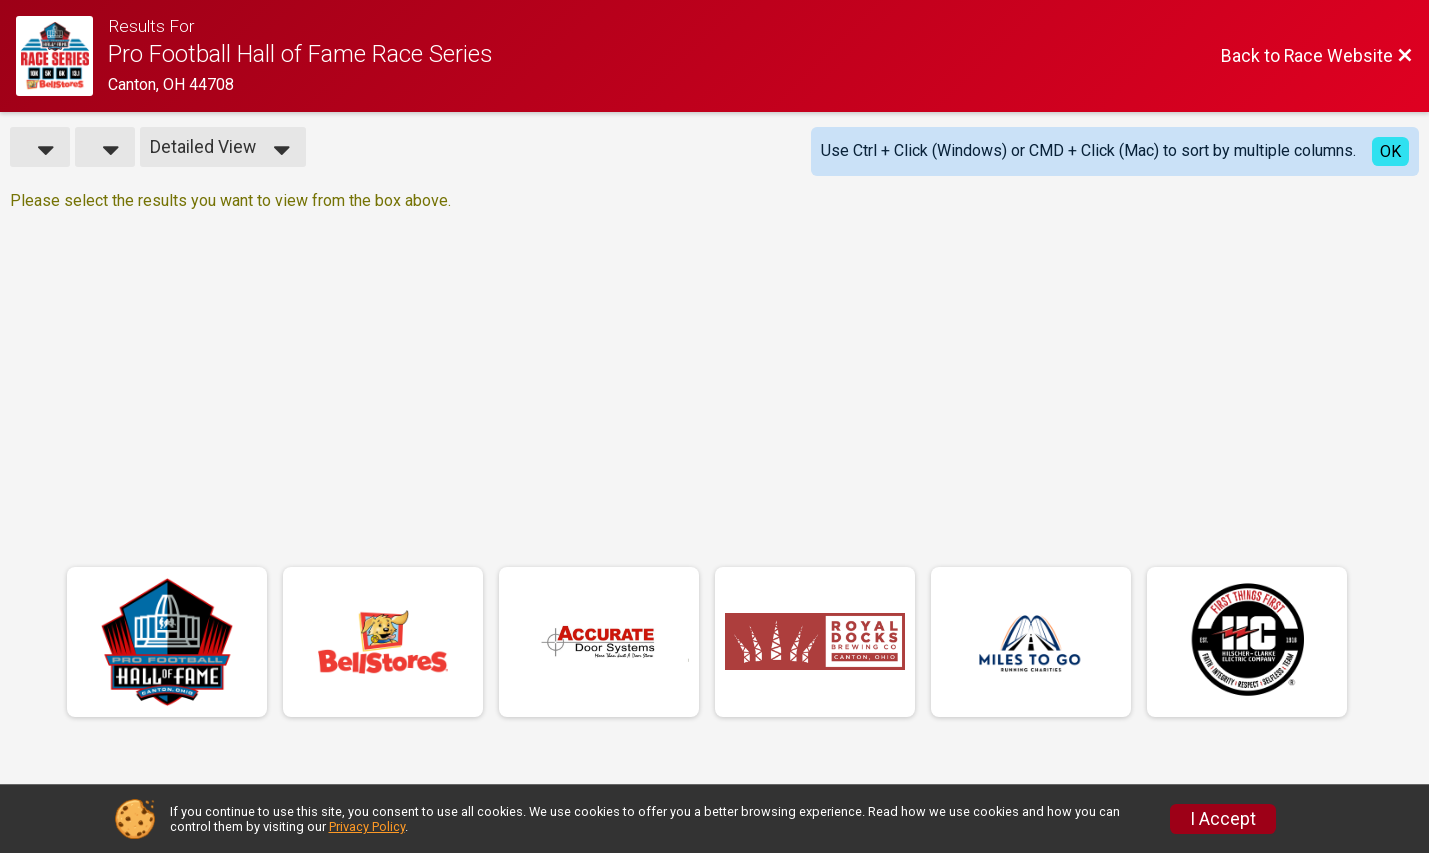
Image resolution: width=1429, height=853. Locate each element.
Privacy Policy (367, 826)
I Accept (1223, 819)
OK (1390, 151)
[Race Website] (62, 56)
